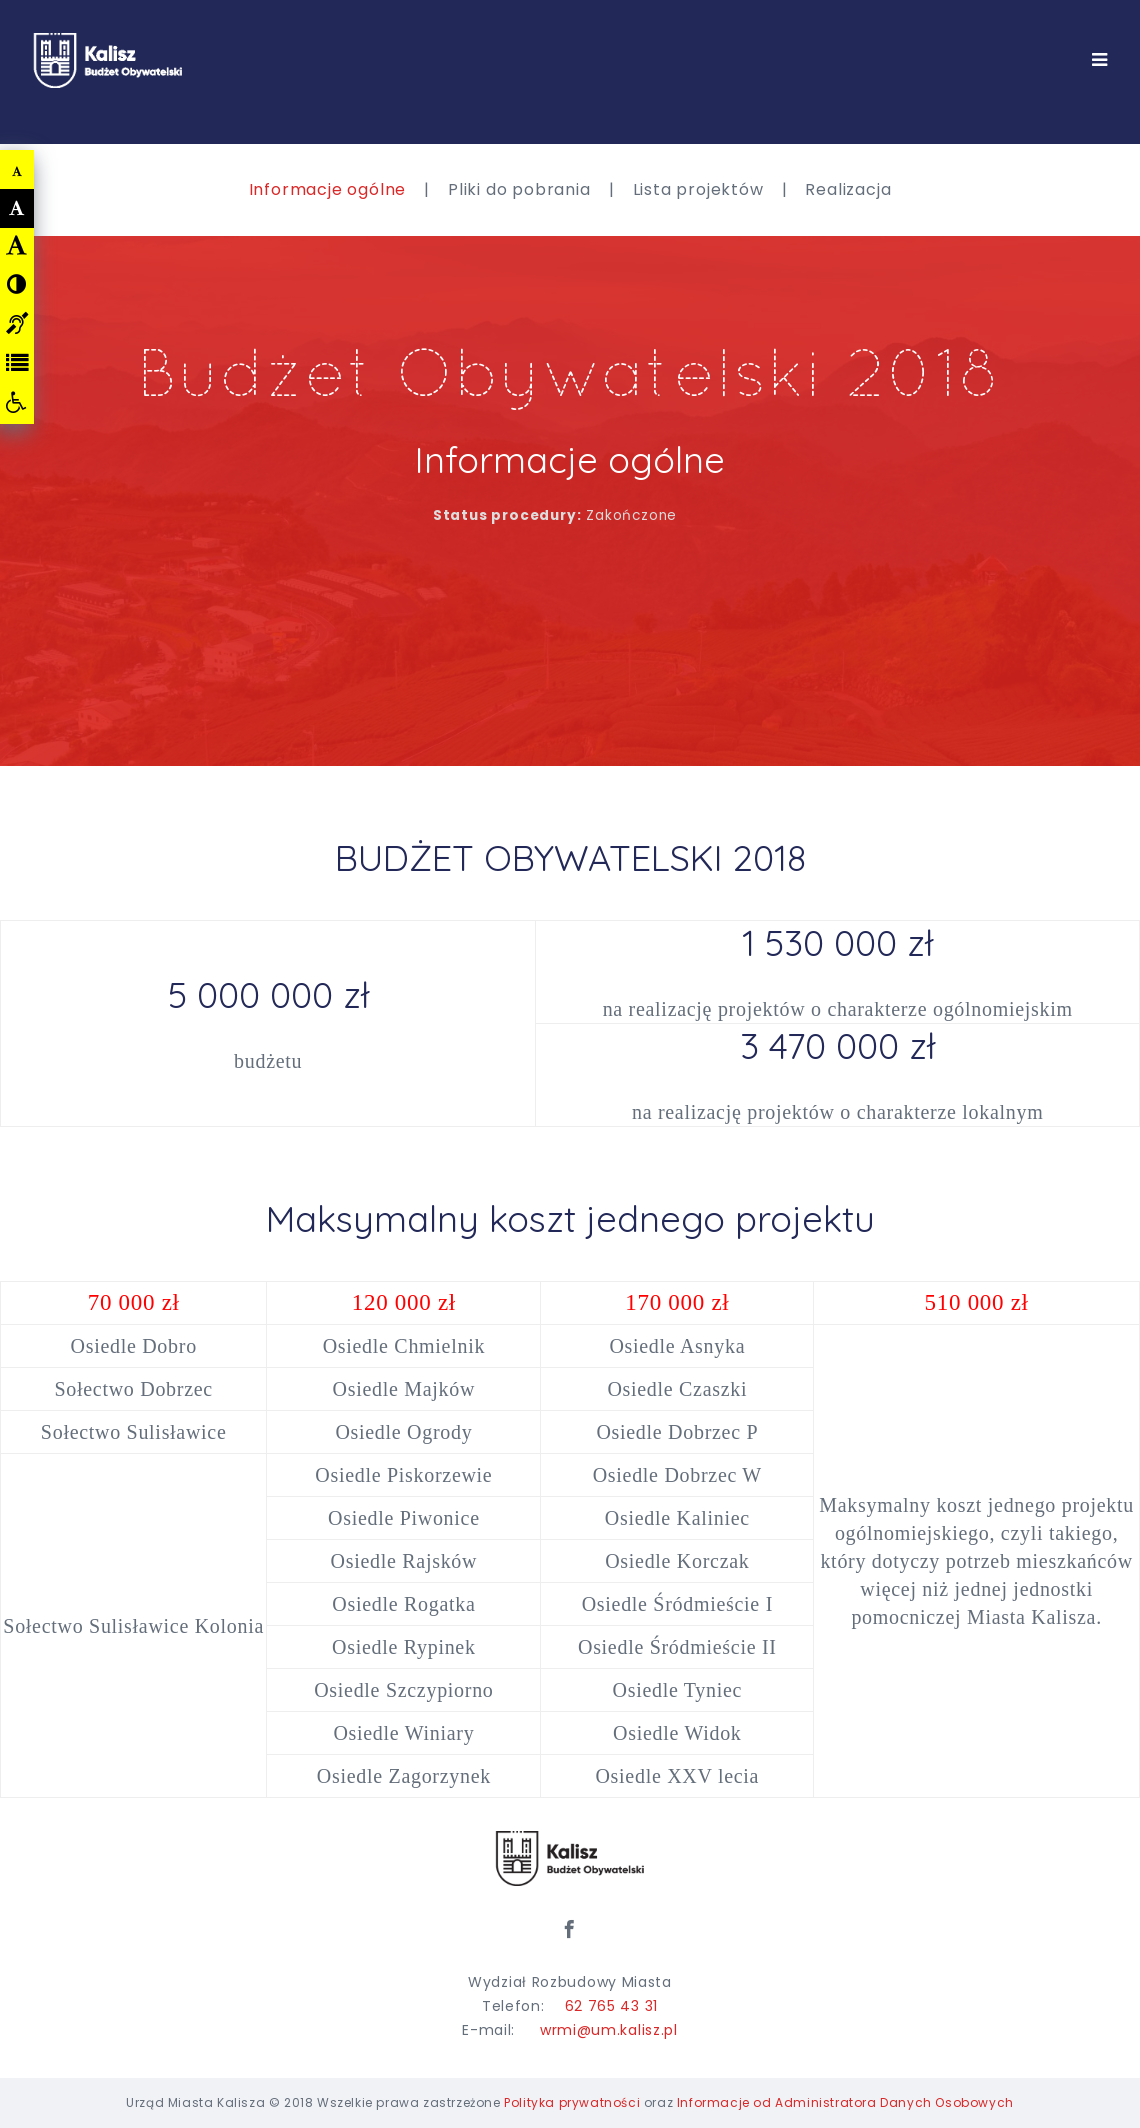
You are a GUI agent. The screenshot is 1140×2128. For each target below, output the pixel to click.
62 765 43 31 (611, 2006)
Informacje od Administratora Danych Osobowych (845, 2102)
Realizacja (848, 189)
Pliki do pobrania (519, 189)
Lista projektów (698, 189)
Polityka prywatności (572, 2102)
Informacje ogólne (328, 189)
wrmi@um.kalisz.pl (609, 2030)
